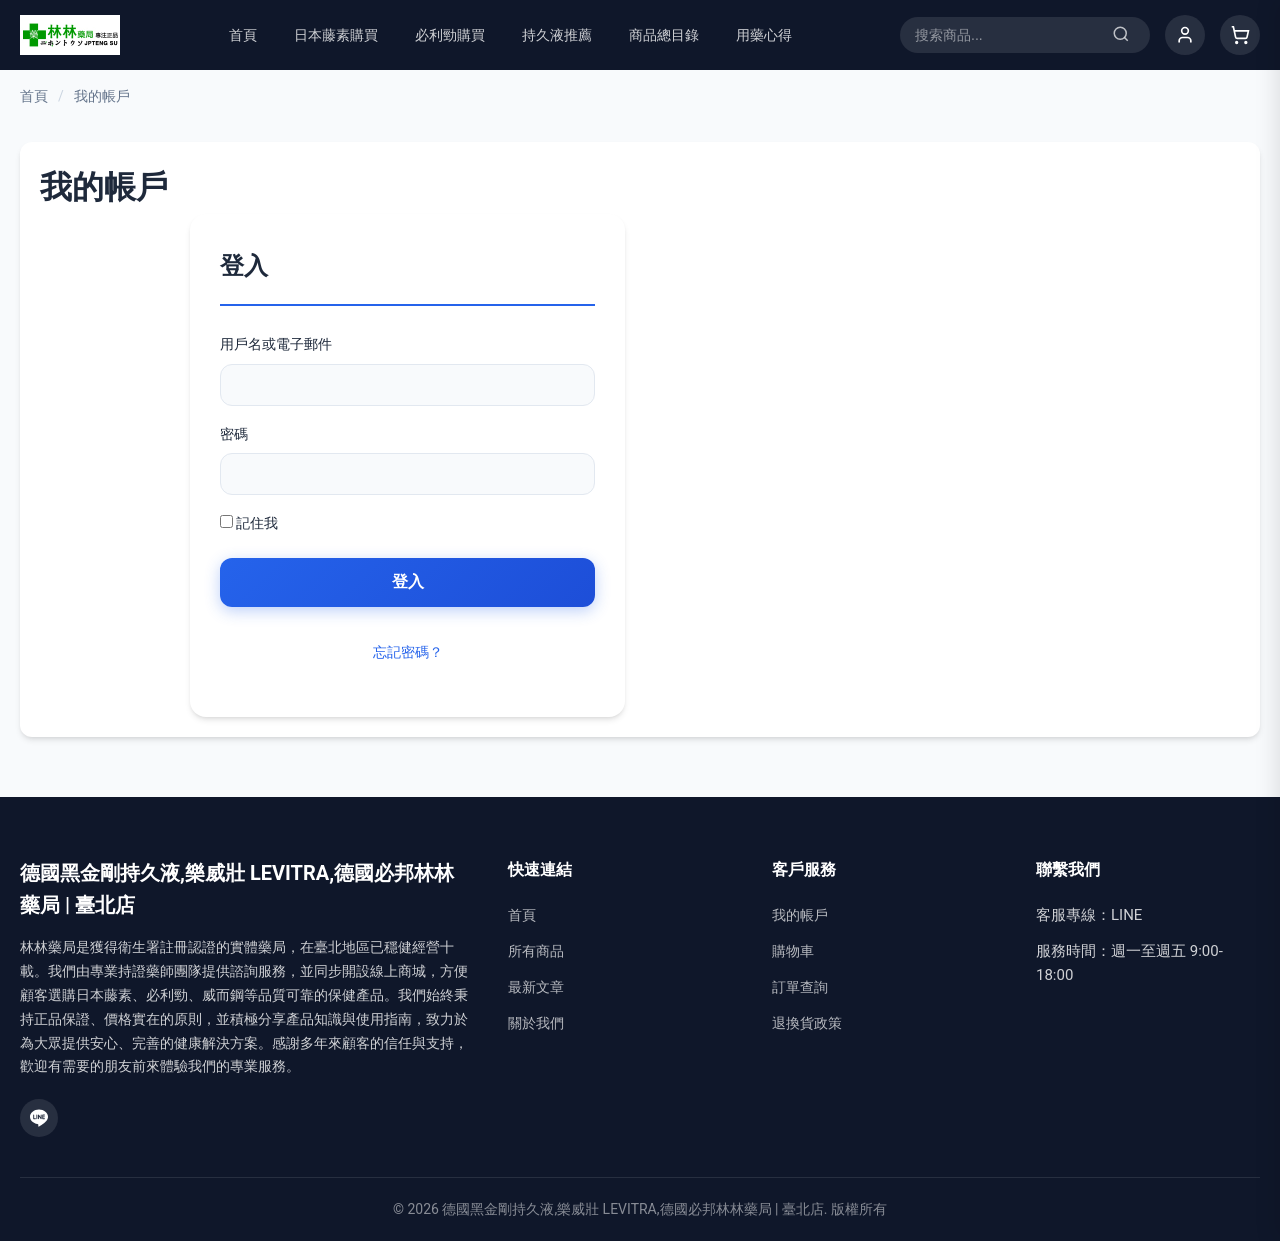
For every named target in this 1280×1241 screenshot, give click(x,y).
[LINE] (39, 1118)
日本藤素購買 (336, 35)
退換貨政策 (807, 1023)
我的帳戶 (800, 915)
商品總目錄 (664, 35)
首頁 (243, 35)
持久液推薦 (557, 35)
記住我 (249, 523)
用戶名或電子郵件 (276, 344)
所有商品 (536, 951)
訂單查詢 (800, 987)
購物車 (793, 951)
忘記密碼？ (408, 652)
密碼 (234, 434)
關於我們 (536, 1023)
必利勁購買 (450, 35)
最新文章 (536, 987)
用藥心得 (764, 35)
